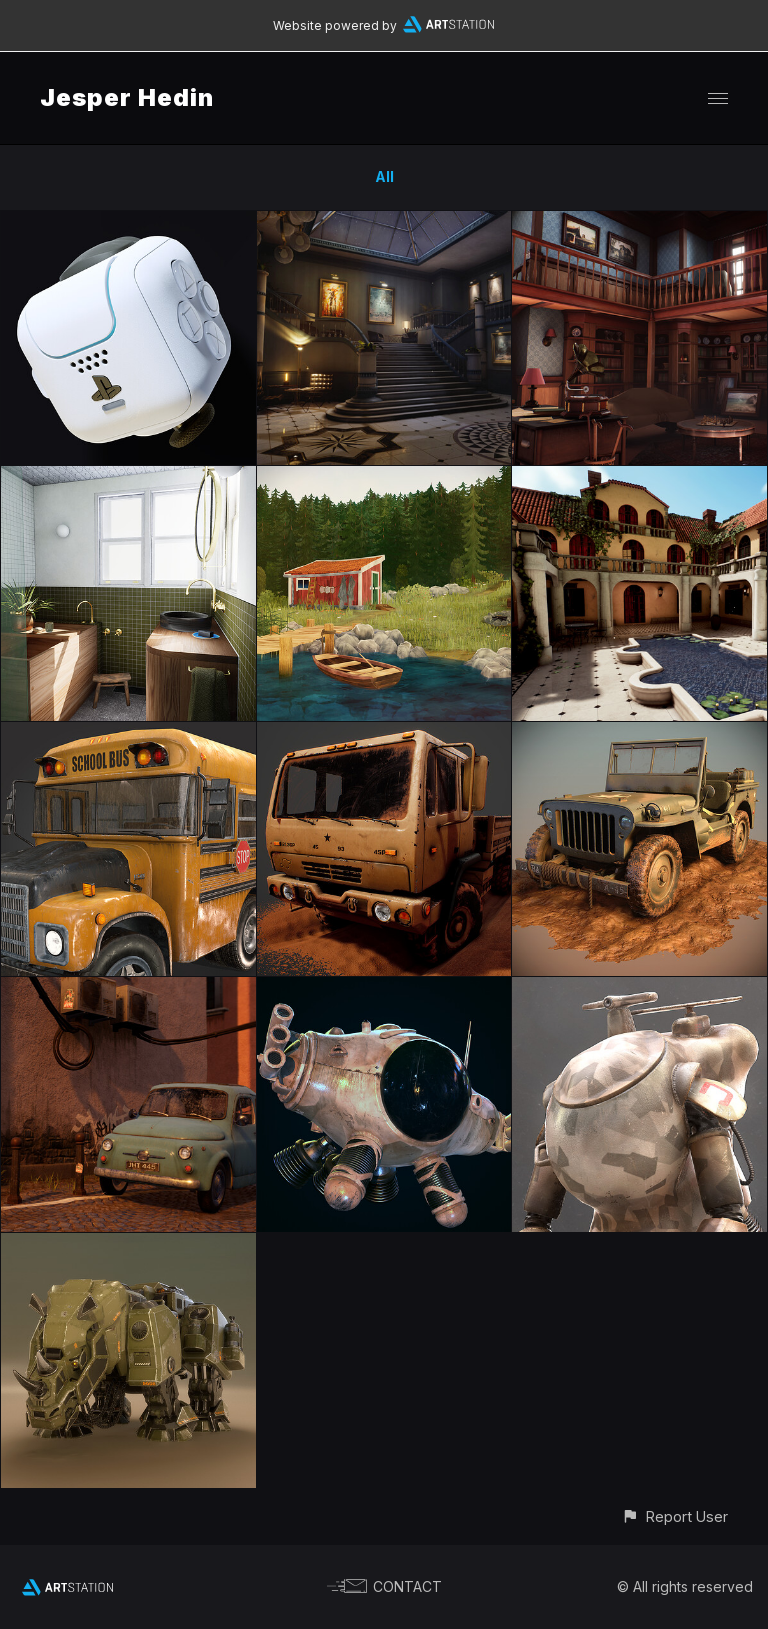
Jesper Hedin (127, 97)
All (384, 176)
